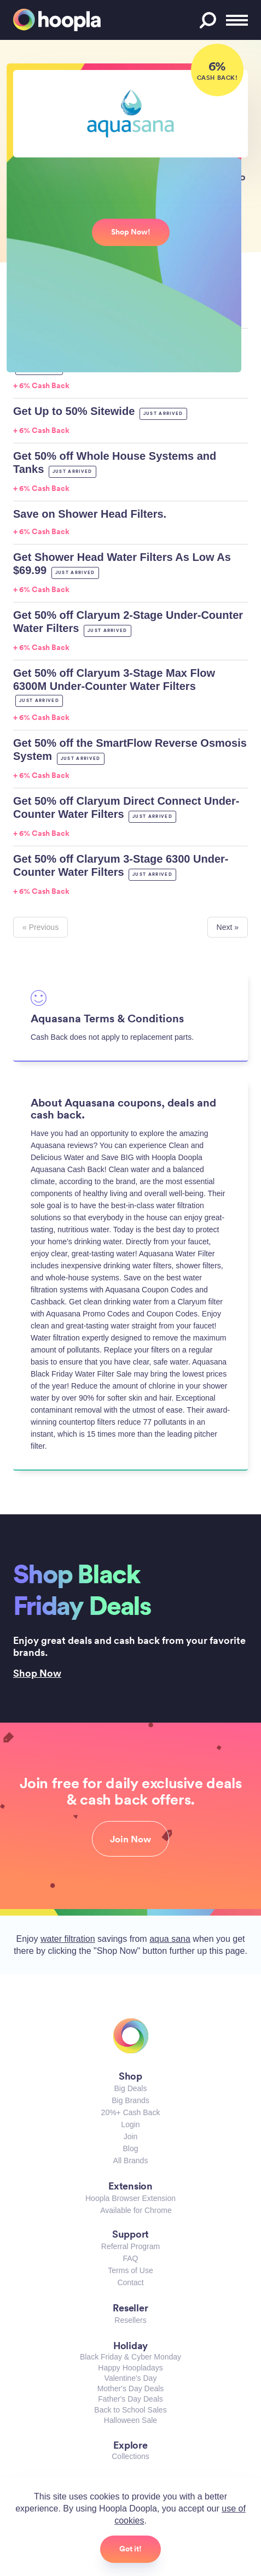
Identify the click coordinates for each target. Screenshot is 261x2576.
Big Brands (130, 2100)
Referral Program (130, 2246)
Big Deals (130, 2088)
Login (130, 2124)
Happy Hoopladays (130, 2367)
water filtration (67, 1938)
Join (131, 2136)
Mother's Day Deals (130, 2388)
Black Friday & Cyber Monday (130, 2356)
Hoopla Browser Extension (130, 2198)
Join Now (130, 1839)
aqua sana (169, 1938)
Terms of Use (130, 2270)
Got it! (130, 2548)
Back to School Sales (130, 2409)
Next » (228, 927)
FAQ (130, 2258)
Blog (130, 2148)
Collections (130, 2456)
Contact (130, 2282)
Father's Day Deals (130, 2398)
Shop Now (37, 1673)
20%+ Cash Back (130, 2112)
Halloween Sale (130, 2420)
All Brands (130, 2160)
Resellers (130, 2320)
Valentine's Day (131, 2378)
